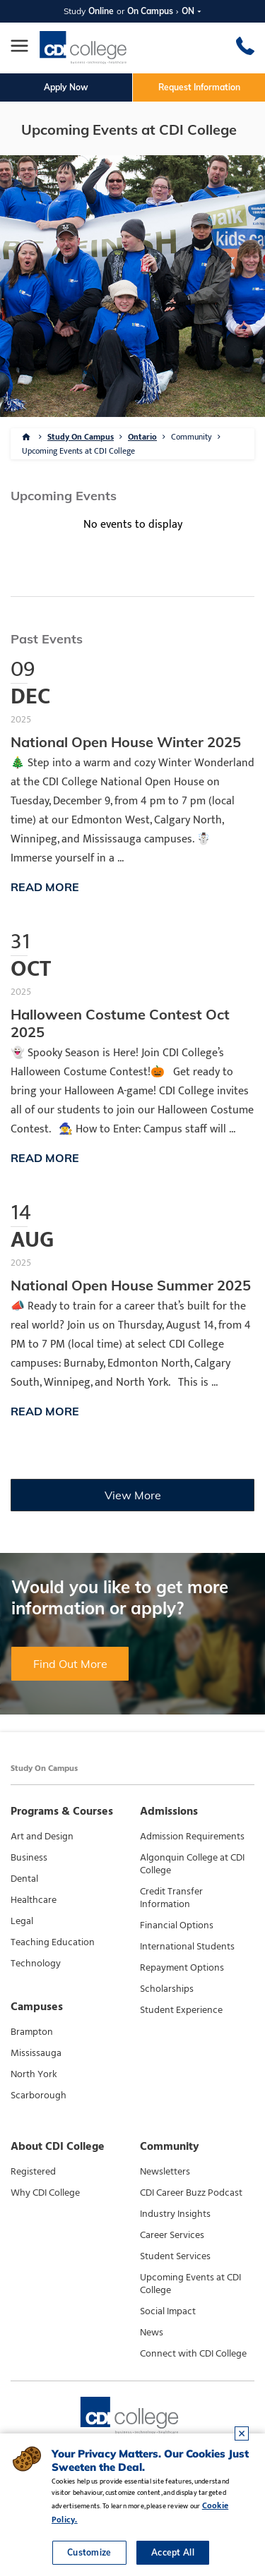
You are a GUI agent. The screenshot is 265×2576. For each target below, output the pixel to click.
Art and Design (42, 1836)
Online (101, 11)
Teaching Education (53, 1942)
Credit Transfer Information (171, 1898)
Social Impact (168, 2311)
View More (133, 1495)
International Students (187, 1946)
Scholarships (167, 1989)
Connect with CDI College (193, 2353)
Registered (33, 2171)
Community (191, 437)
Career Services (172, 2235)
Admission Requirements (192, 1836)
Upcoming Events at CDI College (78, 451)
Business (29, 1857)
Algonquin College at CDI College (192, 1864)
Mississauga (36, 2053)
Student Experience (181, 2010)
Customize (89, 2552)
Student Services (175, 2256)
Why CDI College (45, 2193)
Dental (24, 1879)
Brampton (32, 2032)
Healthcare (34, 1900)
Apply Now (66, 87)
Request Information (199, 87)
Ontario (142, 437)
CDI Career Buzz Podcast (191, 2193)
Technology (36, 1963)
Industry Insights (175, 2214)
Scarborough (38, 2095)
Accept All (172, 2552)
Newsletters (165, 2171)
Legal (22, 1921)
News (151, 2332)
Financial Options (176, 1925)
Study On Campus (80, 437)
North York (34, 2074)
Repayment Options (182, 1967)
